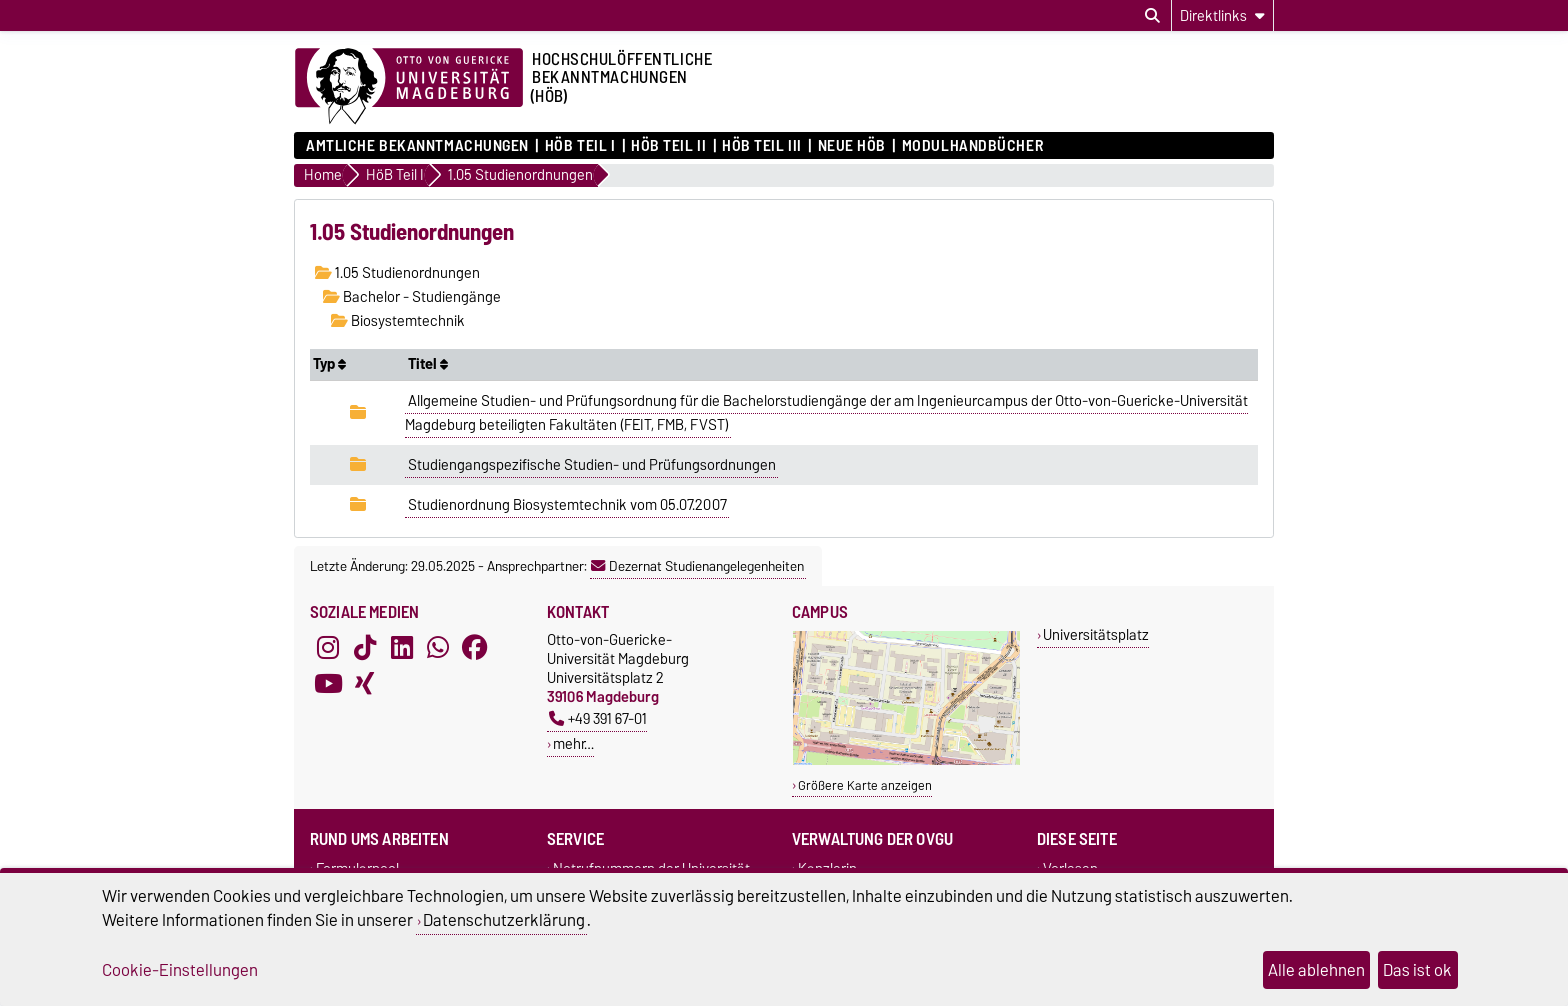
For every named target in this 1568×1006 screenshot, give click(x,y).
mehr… (573, 743)
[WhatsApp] (438, 648)
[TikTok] (365, 648)
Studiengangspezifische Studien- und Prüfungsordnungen (592, 465)
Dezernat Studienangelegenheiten (697, 566)
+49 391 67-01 (598, 718)
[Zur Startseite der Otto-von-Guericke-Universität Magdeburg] (409, 87)
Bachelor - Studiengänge (412, 297)
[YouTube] (328, 684)
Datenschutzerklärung (504, 920)
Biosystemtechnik (398, 321)
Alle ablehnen (1316, 970)
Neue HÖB (852, 146)
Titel (428, 364)
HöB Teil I (580, 146)
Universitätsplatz (1096, 634)
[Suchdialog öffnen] (1152, 16)
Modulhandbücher (972, 146)
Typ (329, 364)
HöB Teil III (762, 146)
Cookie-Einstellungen (180, 970)
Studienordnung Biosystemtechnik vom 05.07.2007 (567, 505)
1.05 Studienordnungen (397, 273)
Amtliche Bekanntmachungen (417, 146)
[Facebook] (475, 648)
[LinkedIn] (402, 648)
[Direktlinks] (1222, 15)
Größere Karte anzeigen (865, 785)
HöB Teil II (668, 146)
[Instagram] (328, 648)
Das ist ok (1417, 970)
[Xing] (365, 684)
